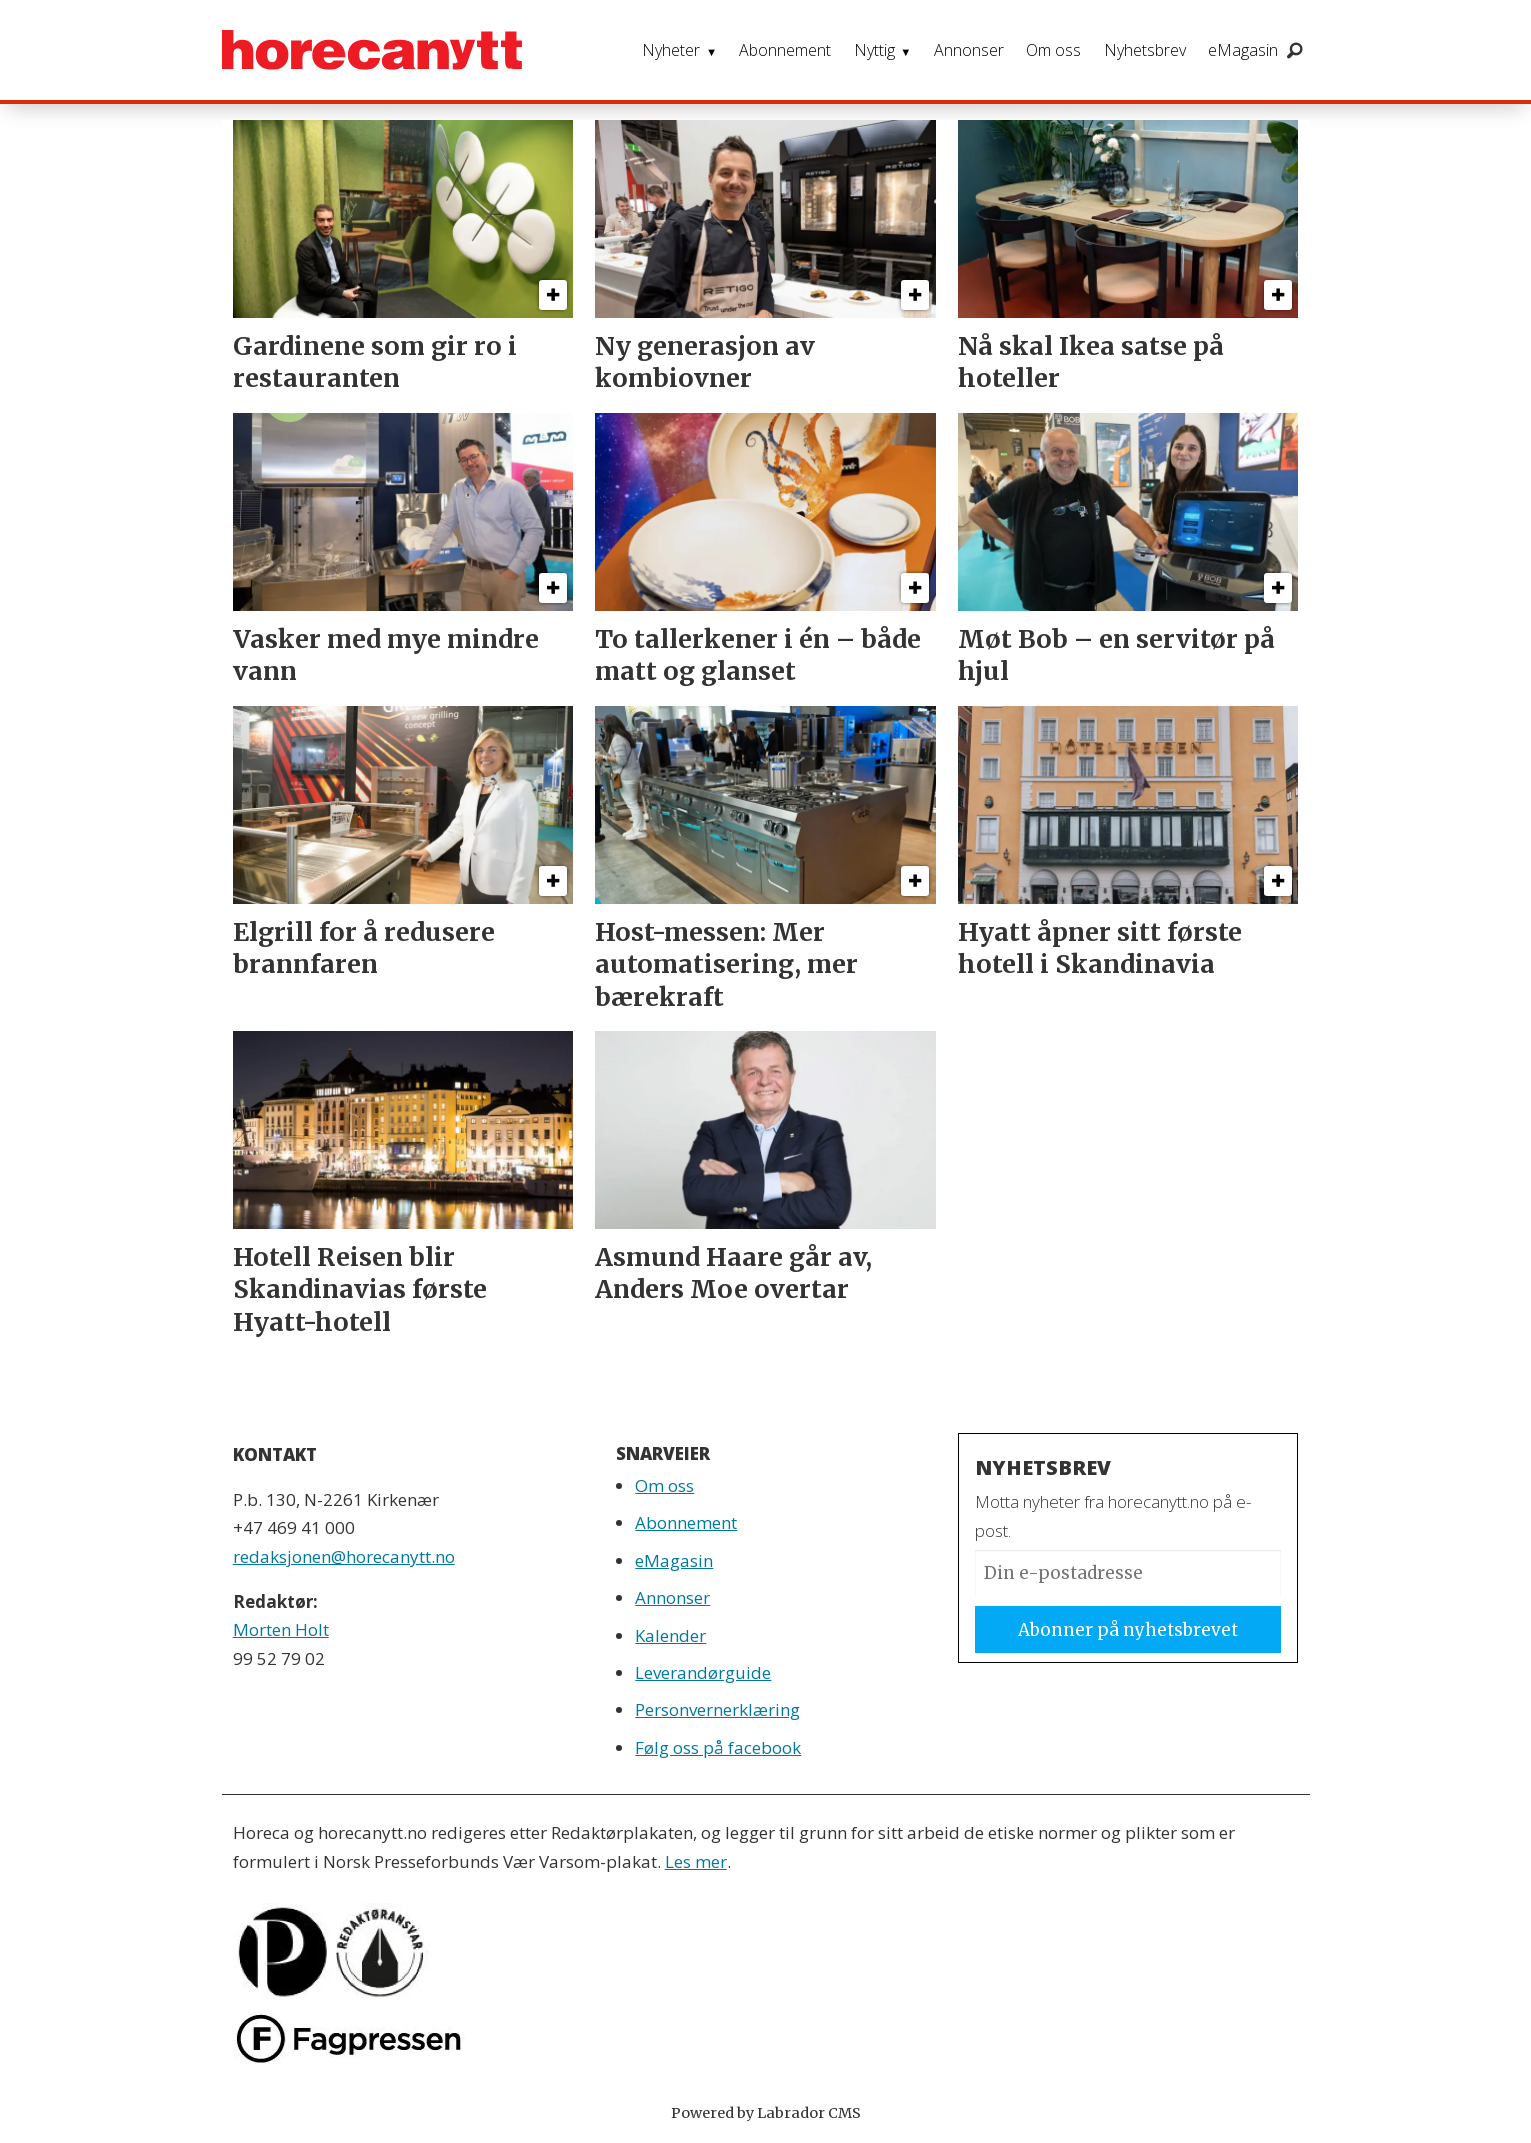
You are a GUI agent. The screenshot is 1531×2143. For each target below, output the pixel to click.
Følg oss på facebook (718, 1747)
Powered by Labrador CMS (766, 2113)
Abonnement (785, 50)
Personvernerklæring (717, 1709)
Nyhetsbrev (1145, 50)
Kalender (670, 1635)
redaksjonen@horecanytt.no (344, 1556)
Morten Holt (281, 1629)
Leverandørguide (703, 1672)
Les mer (696, 1861)
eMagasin (1243, 50)
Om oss (1053, 50)
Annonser (969, 50)
